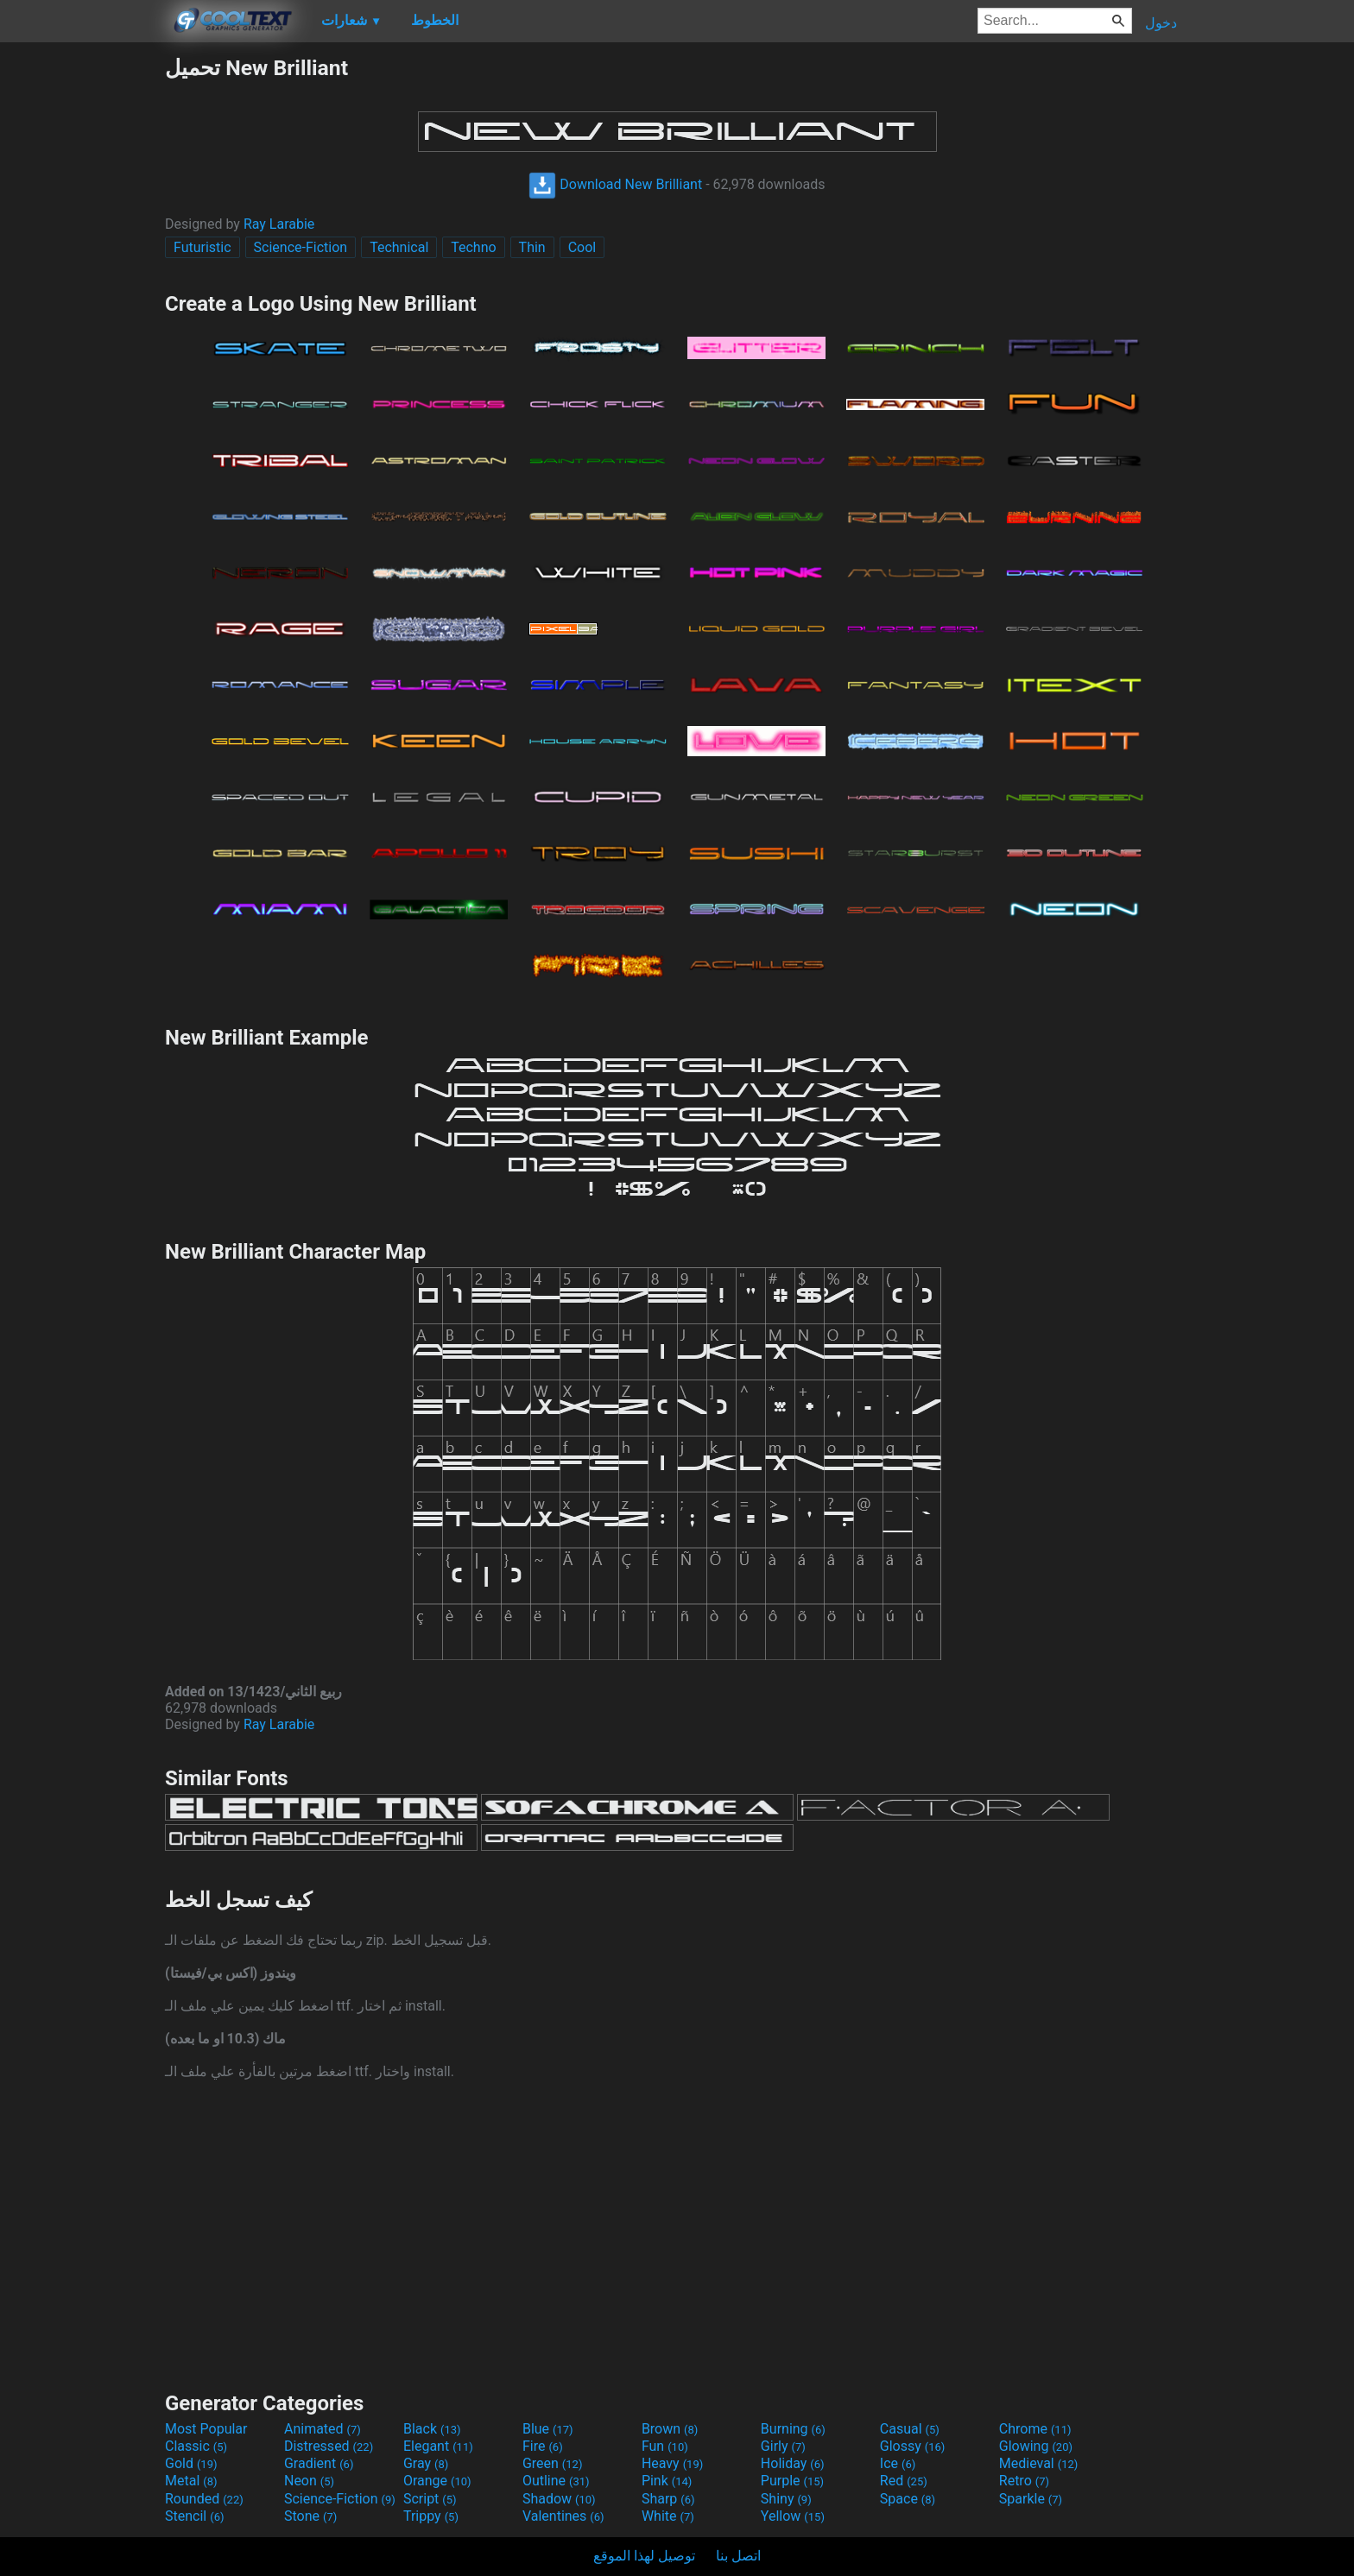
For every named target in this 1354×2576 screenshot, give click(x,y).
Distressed (328, 2446)
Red (903, 2480)
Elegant (438, 2446)
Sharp (668, 2499)
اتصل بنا (738, 2556)
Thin (532, 247)
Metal (191, 2480)
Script (430, 2499)
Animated (322, 2429)
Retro (1024, 2480)
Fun (665, 2446)
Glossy (913, 2446)
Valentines (563, 2516)
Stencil (194, 2516)
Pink (667, 2480)
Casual (910, 2429)
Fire (542, 2446)
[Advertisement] (82, 314)
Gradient (318, 2463)
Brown (670, 2429)
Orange (437, 2480)
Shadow (559, 2499)
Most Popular (206, 2429)
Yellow (793, 2516)
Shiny (786, 2499)
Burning (793, 2429)
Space (907, 2499)
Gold (191, 2463)
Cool (582, 247)
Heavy (672, 2463)
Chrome (1035, 2429)
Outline (556, 2480)
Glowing (1035, 2446)
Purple (792, 2480)
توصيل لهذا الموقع (644, 2556)
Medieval (1039, 2463)
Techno (473, 247)
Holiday (793, 2463)
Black (432, 2429)
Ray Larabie (279, 224)
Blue (547, 2429)
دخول (1161, 23)
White (668, 2516)
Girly (783, 2446)
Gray (425, 2463)
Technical (399, 247)
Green (552, 2463)
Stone (310, 2516)
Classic (196, 2446)
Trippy (431, 2516)
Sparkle (1030, 2499)
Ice (897, 2463)
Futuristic (202, 247)
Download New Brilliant (615, 184)
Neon (309, 2480)
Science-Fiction (301, 247)
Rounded (204, 2499)
